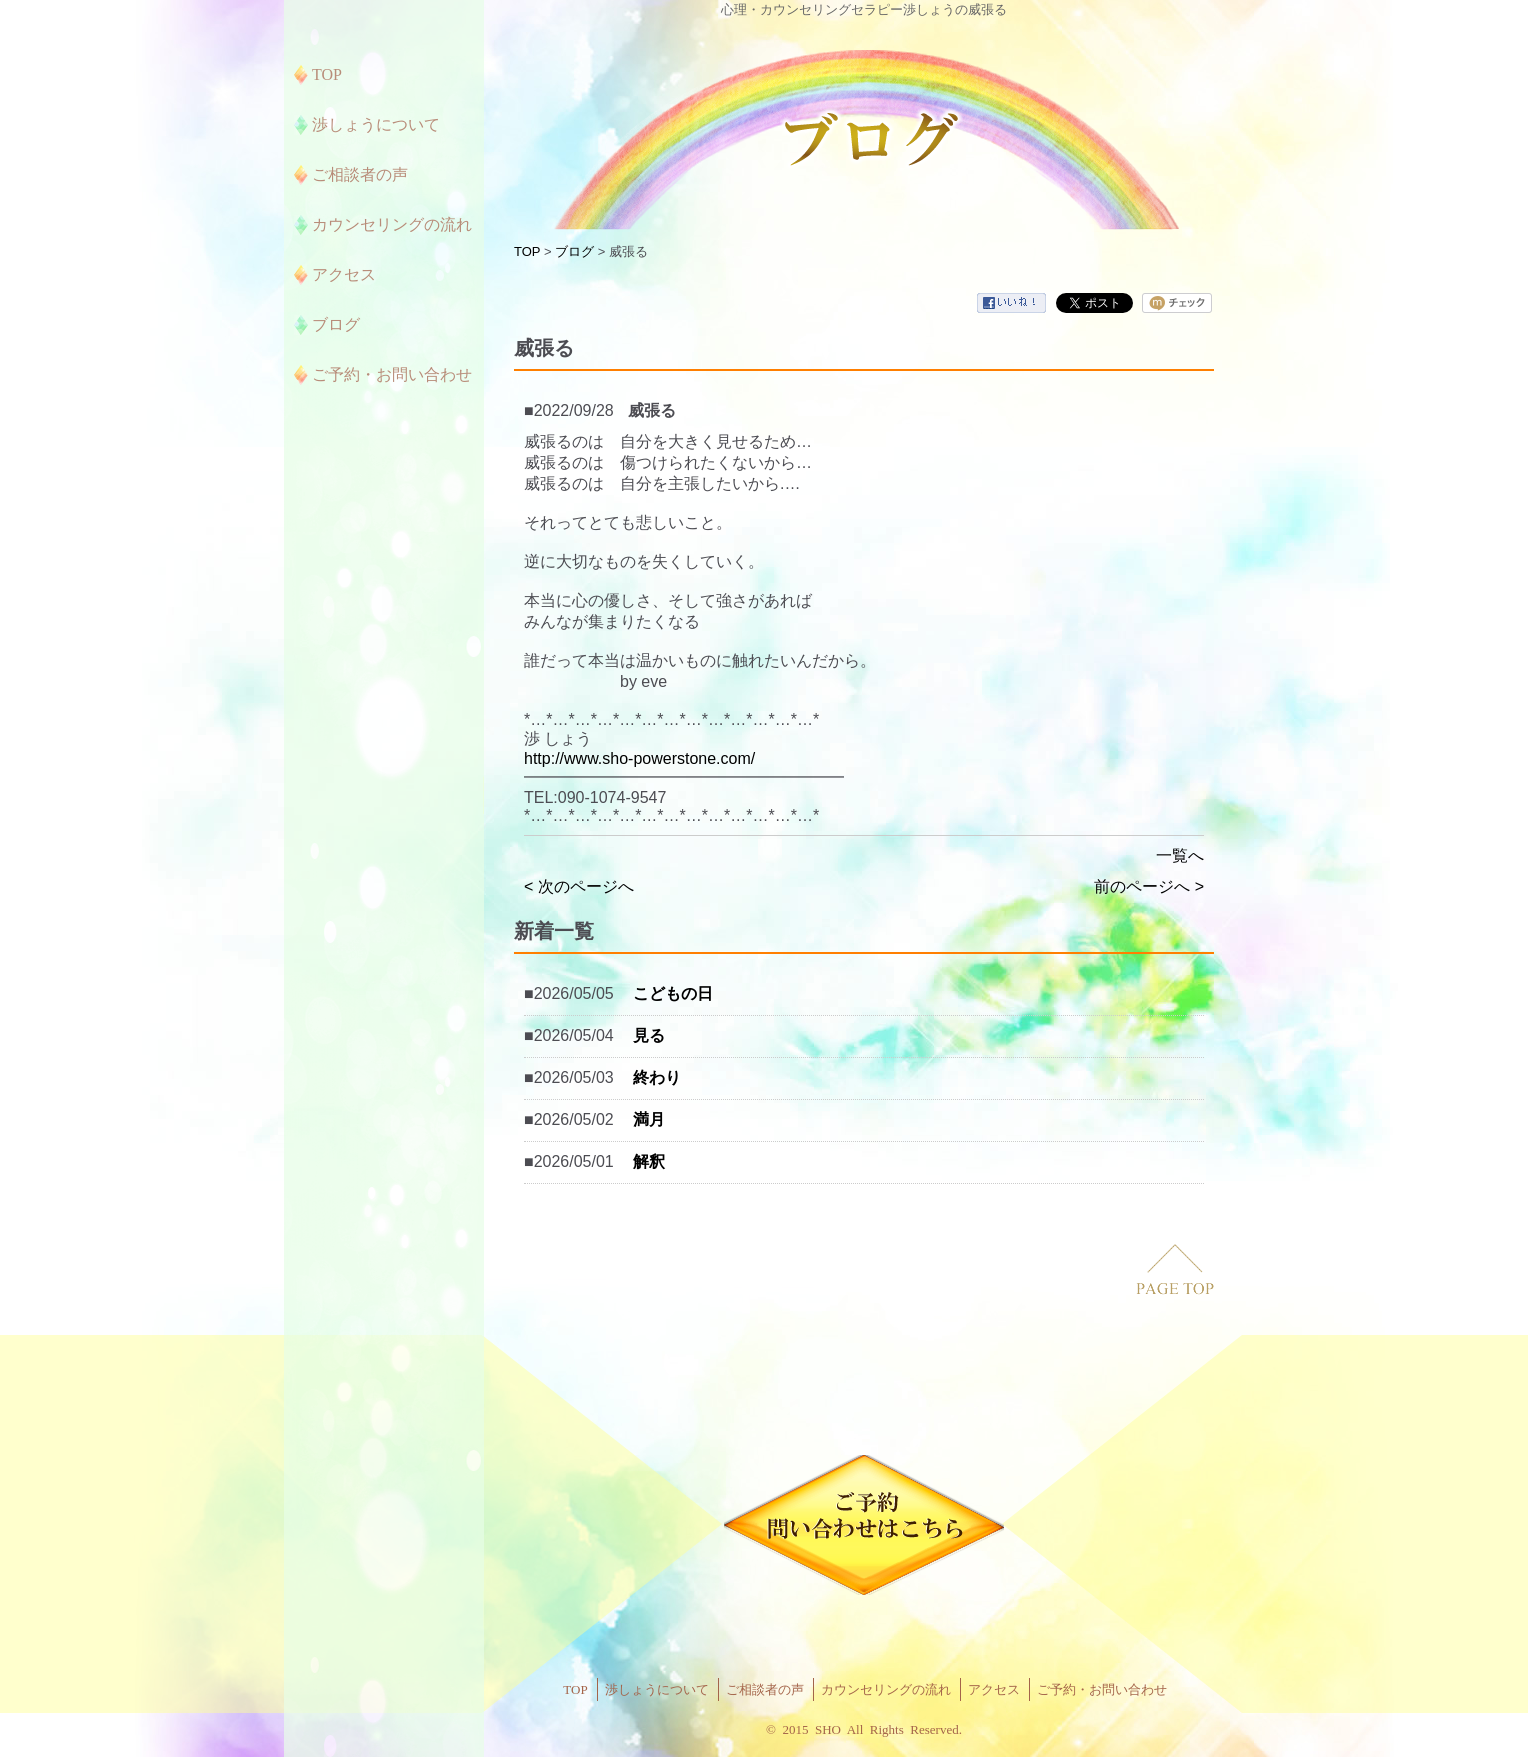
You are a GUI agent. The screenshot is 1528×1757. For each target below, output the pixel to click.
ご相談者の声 (765, 1689)
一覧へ (1180, 855)
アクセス (994, 1689)
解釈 (649, 1161)
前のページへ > (1149, 886)
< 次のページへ (579, 886)
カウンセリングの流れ (886, 1689)
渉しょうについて (657, 1689)
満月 (649, 1119)
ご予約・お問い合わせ (1102, 1689)
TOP (527, 251)
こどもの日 (673, 993)
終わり (657, 1077)
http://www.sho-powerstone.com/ (639, 758)
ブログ (574, 251)
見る (649, 1035)
